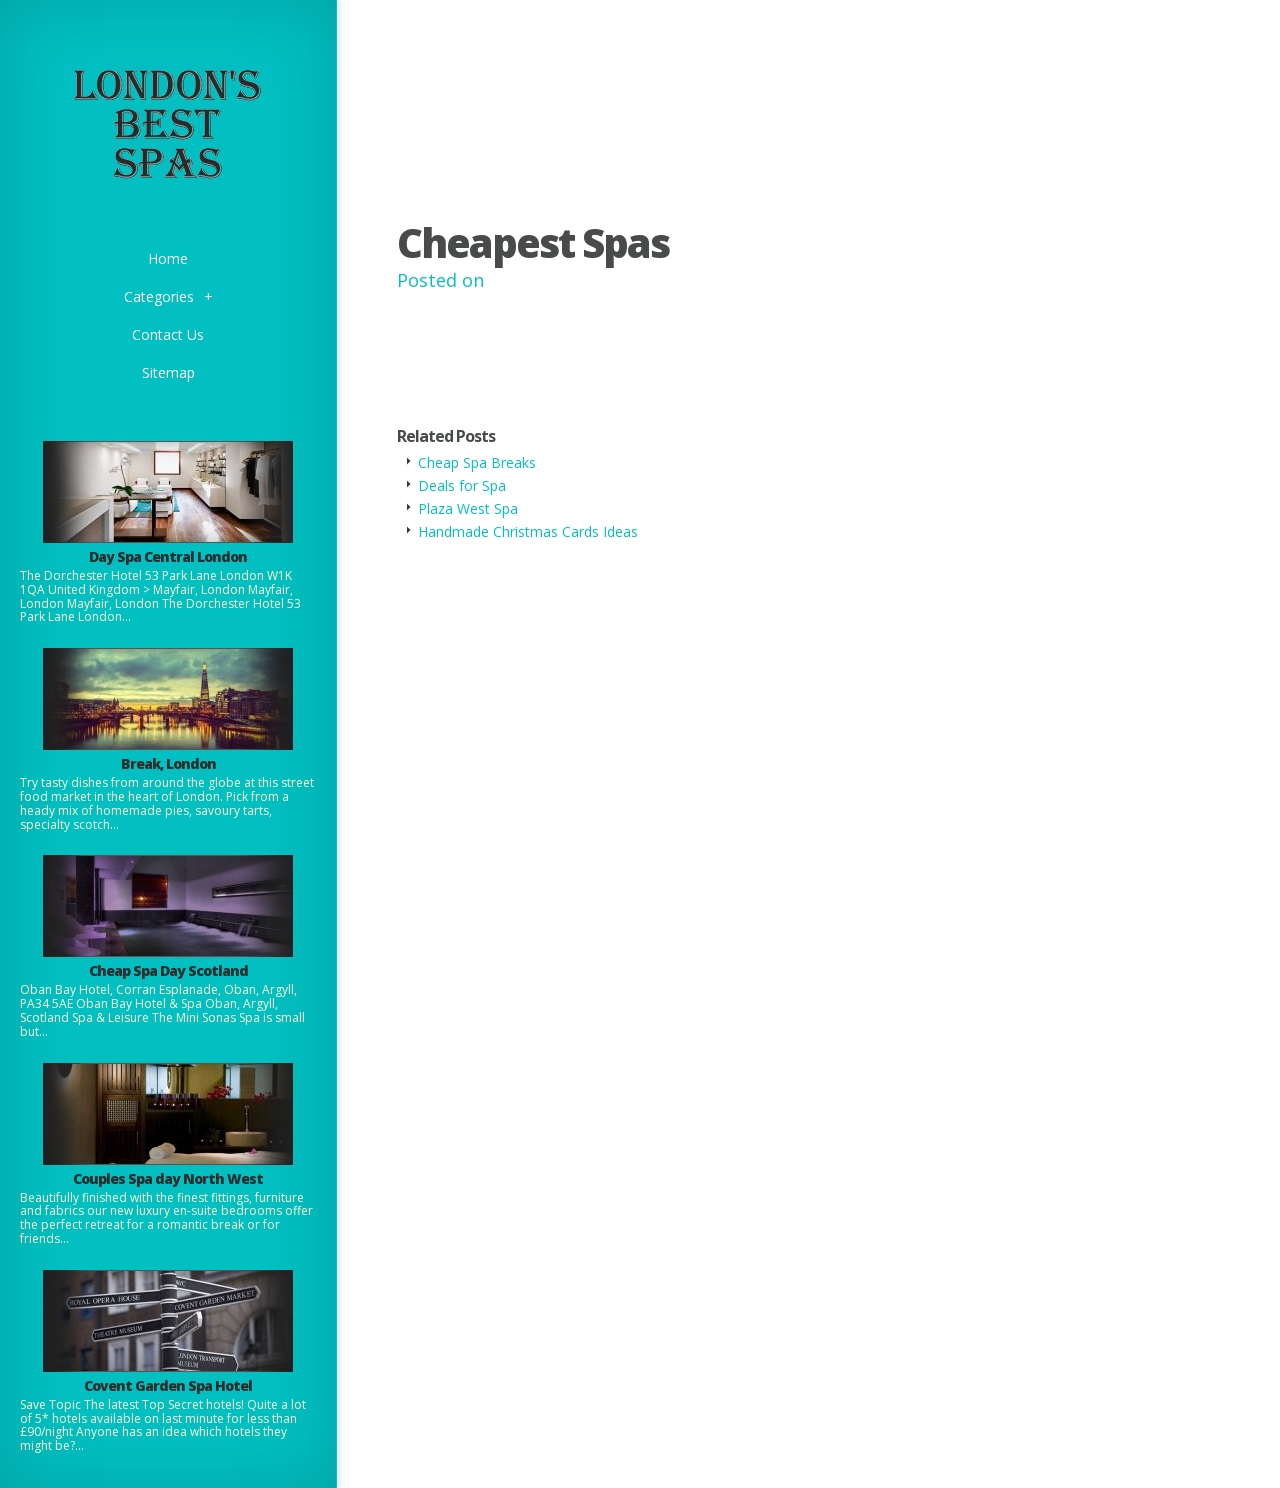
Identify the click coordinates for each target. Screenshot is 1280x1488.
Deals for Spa (462, 485)
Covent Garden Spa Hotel (168, 1385)
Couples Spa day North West (168, 1178)
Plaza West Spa (468, 508)
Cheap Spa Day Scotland (168, 970)
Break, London (168, 763)
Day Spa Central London (168, 556)
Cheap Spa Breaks (477, 462)
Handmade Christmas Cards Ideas (528, 531)
